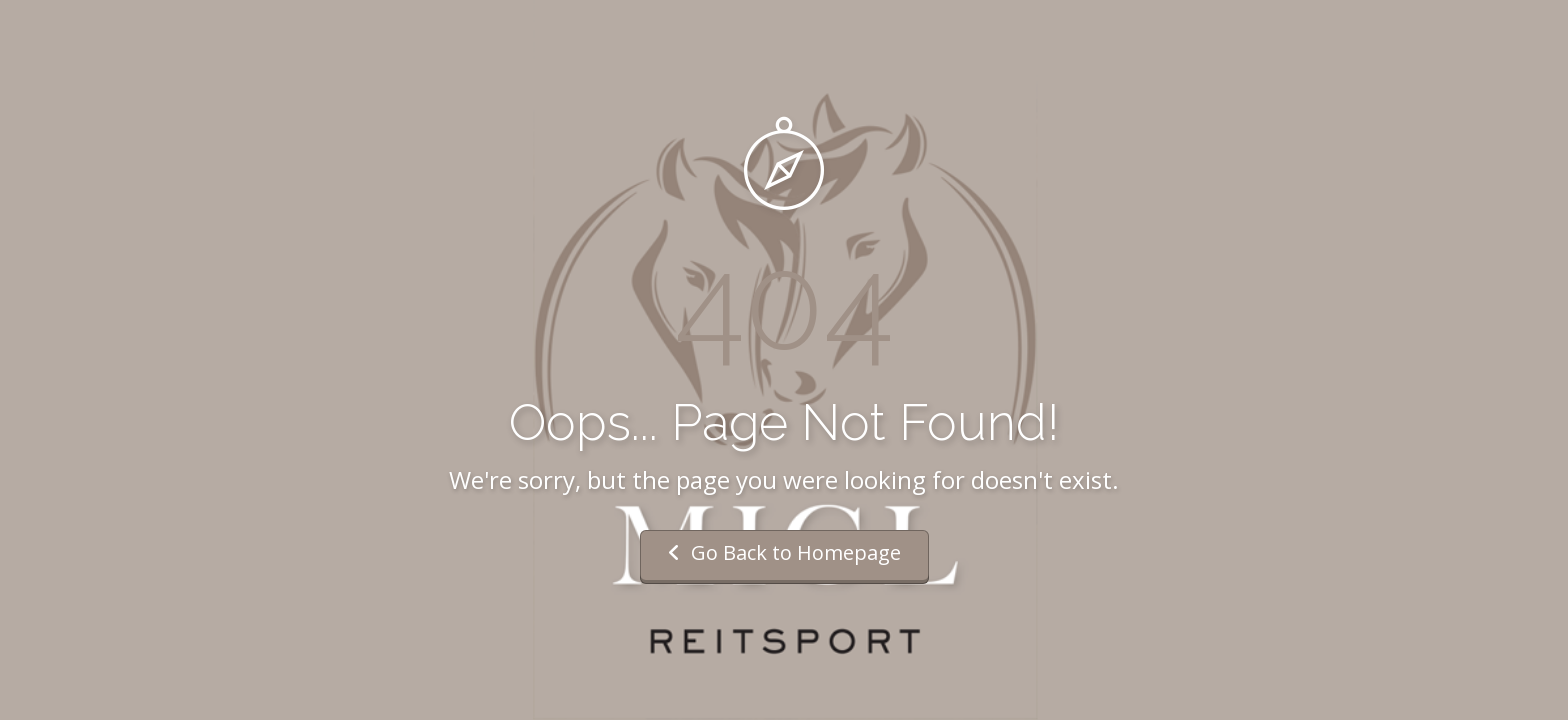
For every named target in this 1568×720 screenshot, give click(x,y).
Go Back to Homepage (784, 552)
